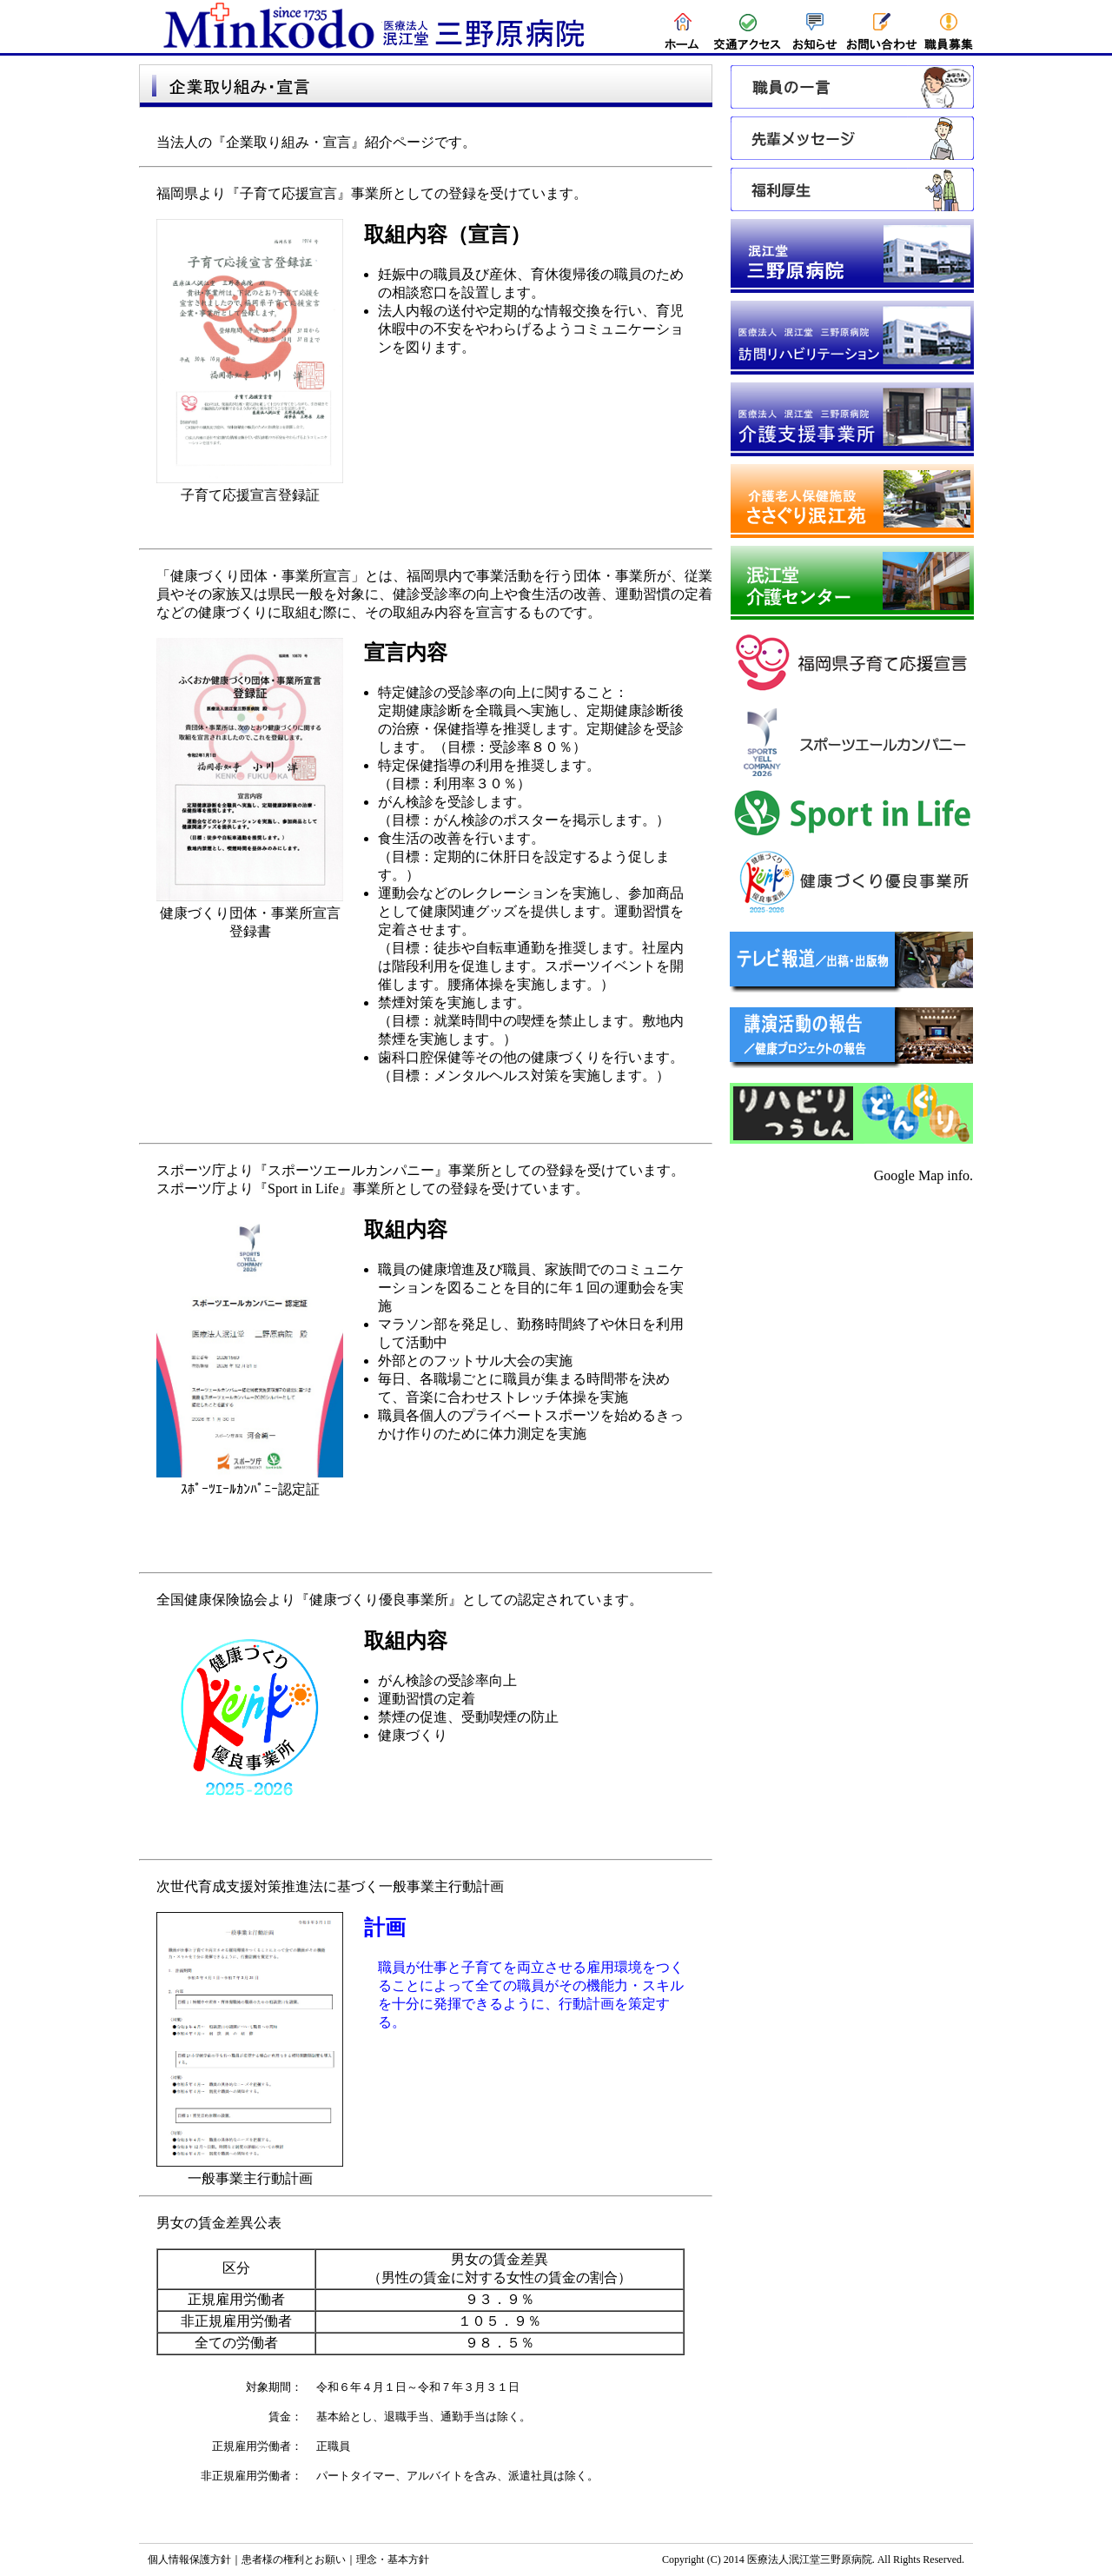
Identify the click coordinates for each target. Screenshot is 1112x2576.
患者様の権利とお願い (294, 2559)
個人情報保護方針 (189, 2559)
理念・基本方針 (392, 2559)
